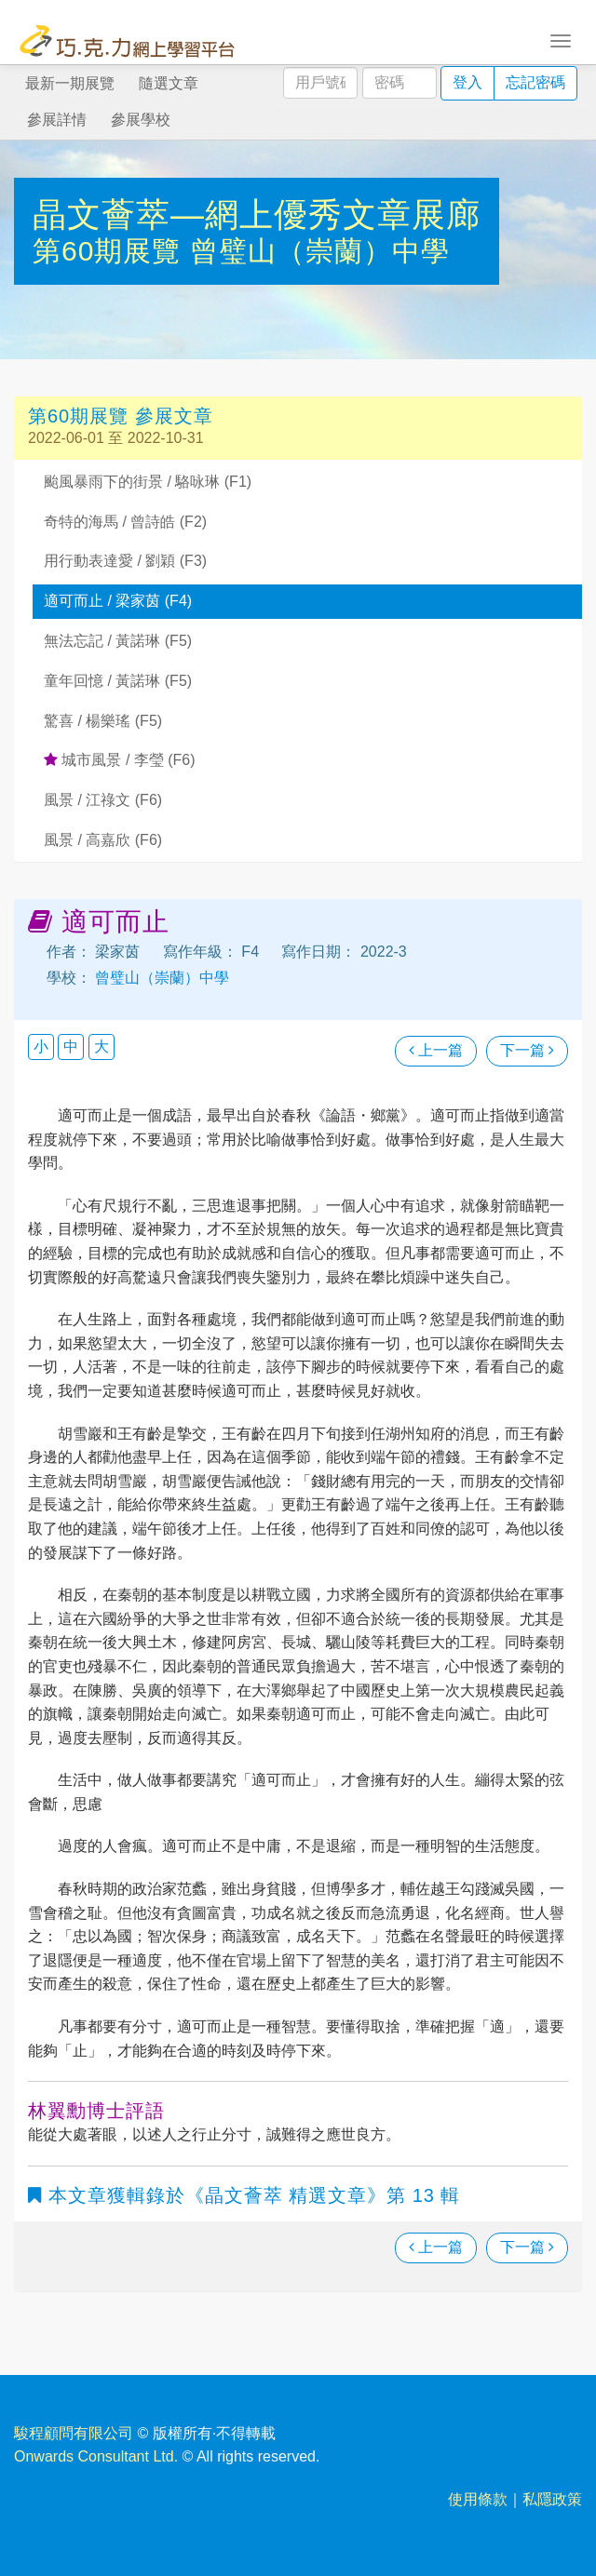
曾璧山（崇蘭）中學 (320, 250)
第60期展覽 (111, 250)
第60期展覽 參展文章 (120, 416)
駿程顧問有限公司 (73, 2433)
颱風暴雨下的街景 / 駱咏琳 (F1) (147, 482)
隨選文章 (168, 83)
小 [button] (41, 1046)
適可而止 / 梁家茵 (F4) (118, 601)
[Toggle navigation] (560, 39)
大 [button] (101, 1046)
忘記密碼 (535, 82)
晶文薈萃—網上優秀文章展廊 (257, 214)
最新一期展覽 (70, 83)
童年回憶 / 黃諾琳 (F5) (118, 681)
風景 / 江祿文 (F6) (103, 800)
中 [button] (70, 1046)
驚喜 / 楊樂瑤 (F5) (103, 721)
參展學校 (140, 119)
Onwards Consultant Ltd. (96, 2456)
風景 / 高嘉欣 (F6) (103, 840)
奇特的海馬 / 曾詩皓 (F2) (125, 522)
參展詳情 (57, 119)
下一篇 (527, 1050)
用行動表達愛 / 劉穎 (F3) (125, 561)
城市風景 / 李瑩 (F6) (120, 760)
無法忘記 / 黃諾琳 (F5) (118, 641)
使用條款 (478, 2499)
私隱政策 (552, 2499)
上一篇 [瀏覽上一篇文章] (436, 1050)
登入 (467, 82)
